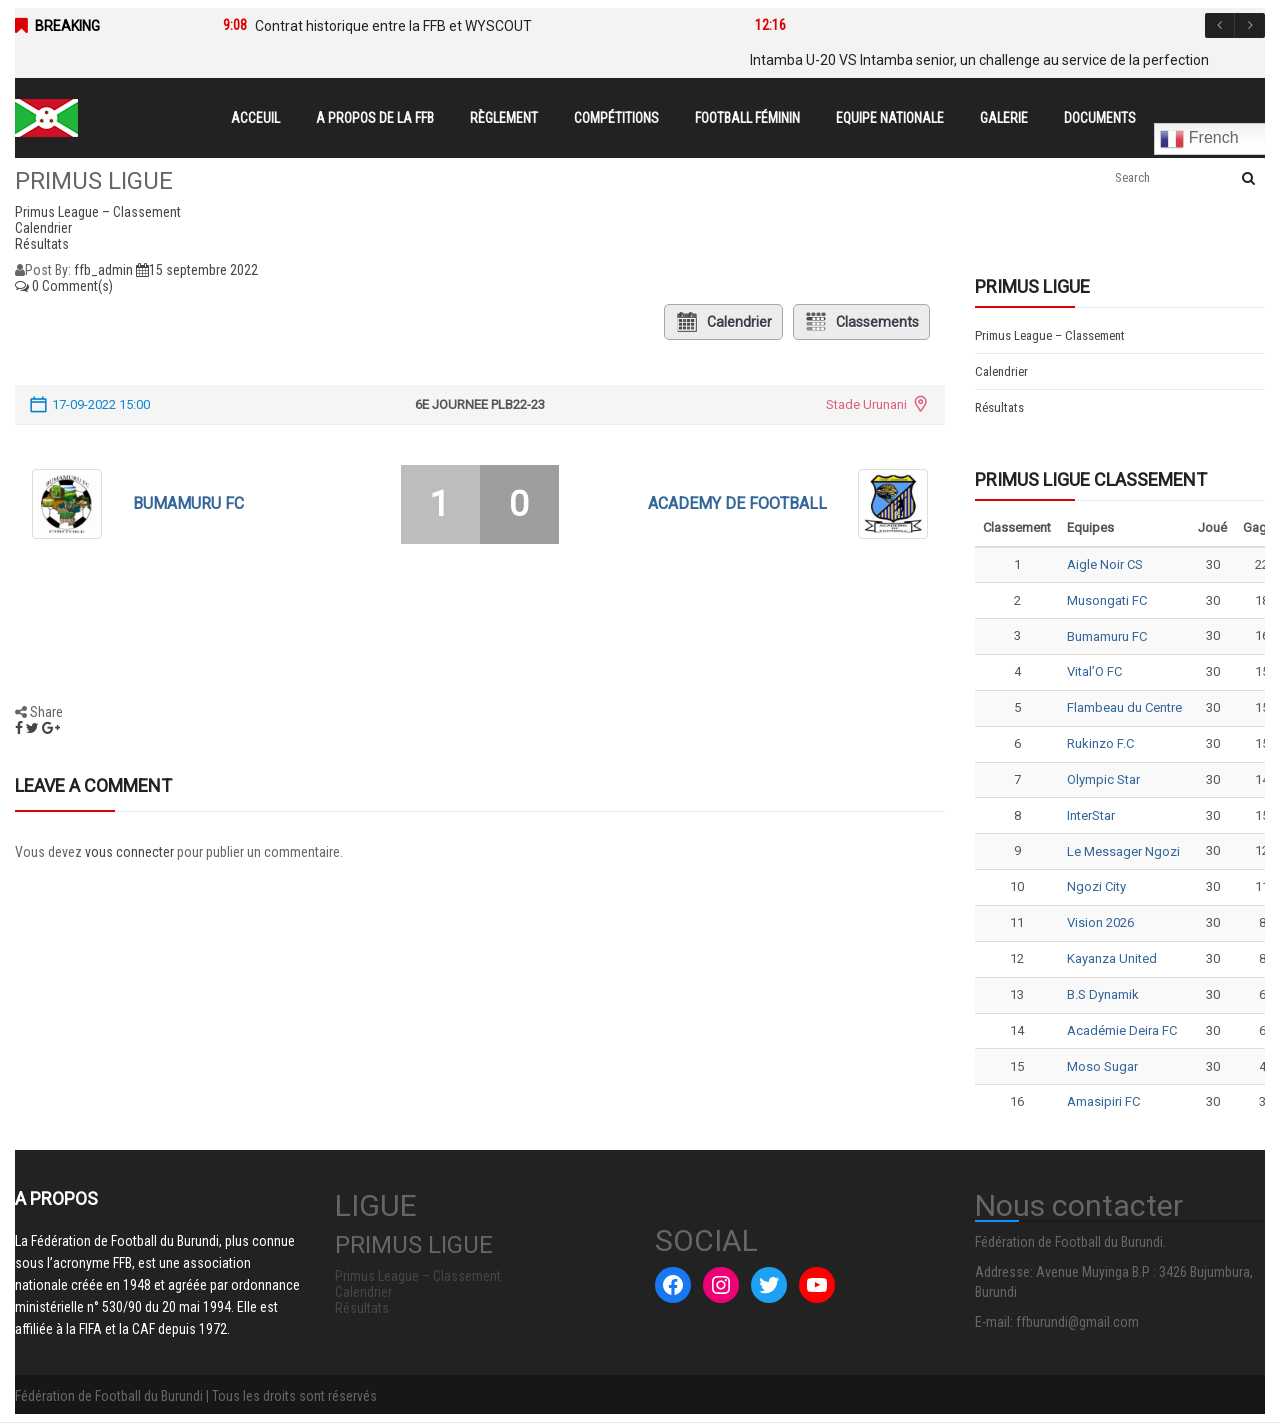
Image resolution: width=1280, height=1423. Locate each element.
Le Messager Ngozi (1123, 851)
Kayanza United (1112, 958)
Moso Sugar (1102, 1066)
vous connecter (129, 852)
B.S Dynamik (1103, 994)
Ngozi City (1096, 886)
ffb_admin (103, 270)
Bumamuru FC (188, 503)
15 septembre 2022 (197, 270)
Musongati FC (1107, 600)
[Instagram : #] (721, 1285)
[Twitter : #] (769, 1285)
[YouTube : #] (817, 1285)
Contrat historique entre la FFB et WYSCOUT (393, 26)
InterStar (1091, 815)
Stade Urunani (866, 404)
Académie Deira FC (1122, 1030)
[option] (459, 26)
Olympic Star (1103, 779)
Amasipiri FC (1103, 1101)
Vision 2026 (1100, 922)
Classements (861, 322)
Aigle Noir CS (1105, 564)
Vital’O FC (1094, 671)
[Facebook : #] (673, 1285)
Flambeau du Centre (1124, 707)
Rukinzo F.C (1100, 743)
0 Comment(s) (64, 286)
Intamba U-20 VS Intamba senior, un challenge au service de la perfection (979, 60)
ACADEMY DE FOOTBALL (737, 503)
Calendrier (723, 322)
